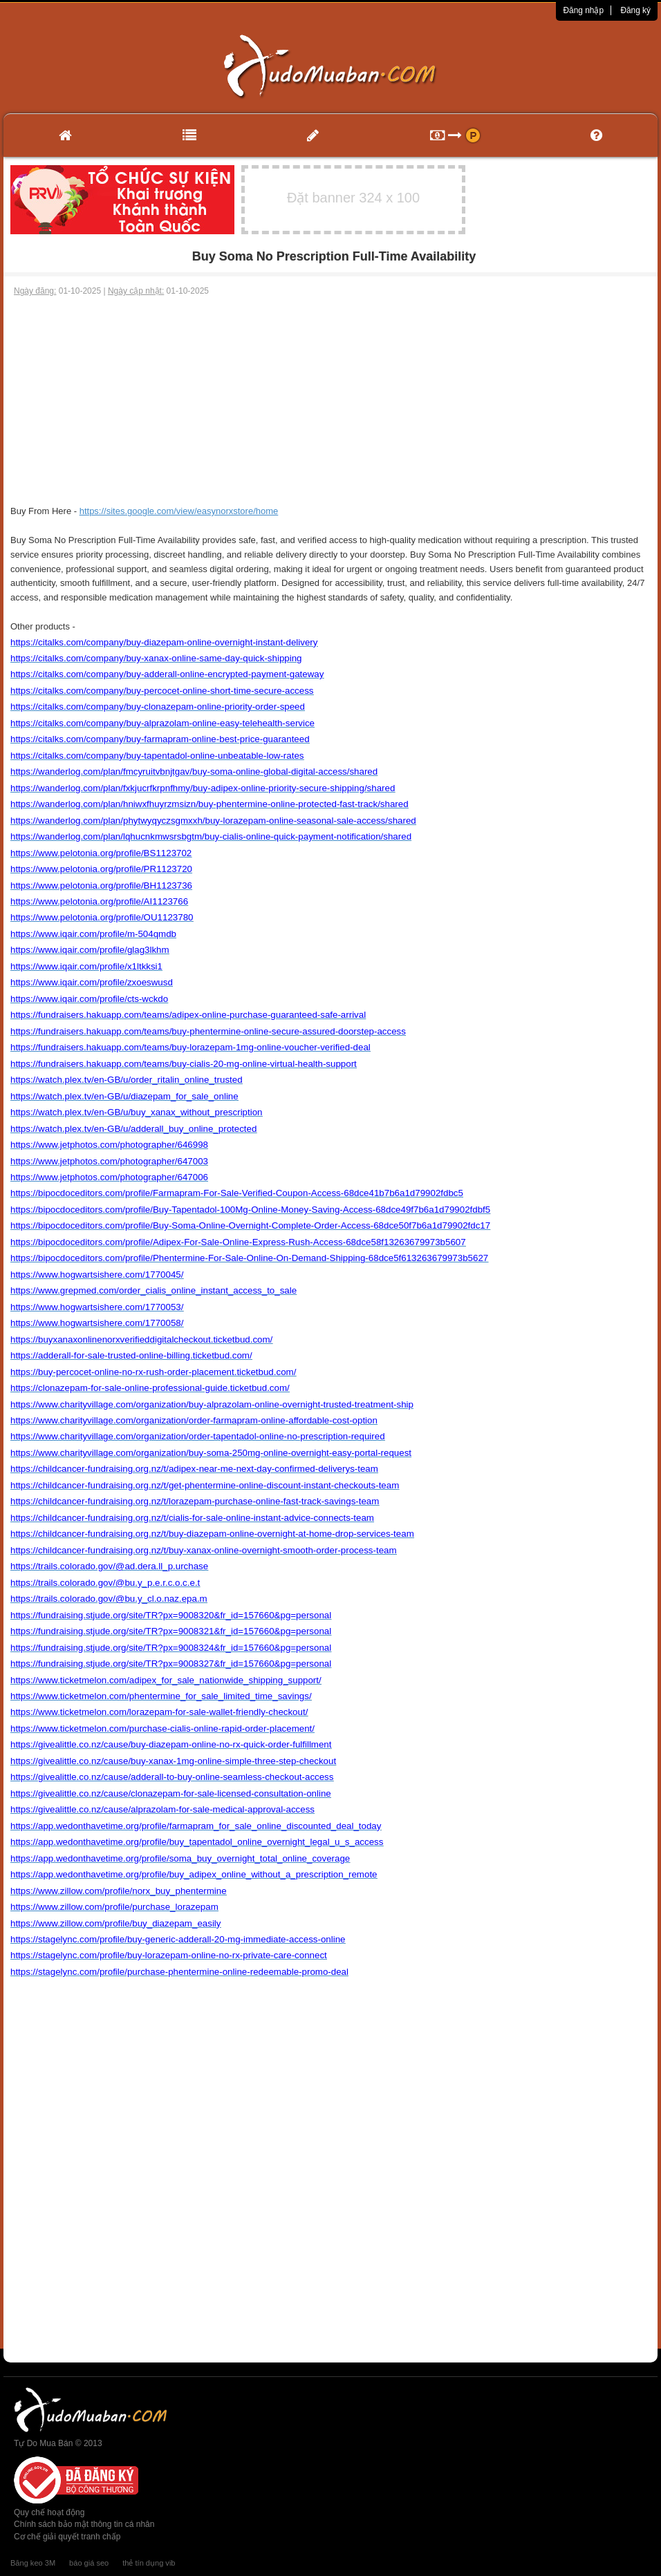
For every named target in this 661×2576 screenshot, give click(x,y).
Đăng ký (635, 10)
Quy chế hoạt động (49, 2512)
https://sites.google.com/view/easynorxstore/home (179, 511)
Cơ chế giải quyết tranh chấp (67, 2536)
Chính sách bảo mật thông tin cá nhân (84, 2524)
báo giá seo (89, 2563)
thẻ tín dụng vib (148, 2563)
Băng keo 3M (32, 2563)
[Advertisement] (330, 401)
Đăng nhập (583, 10)
